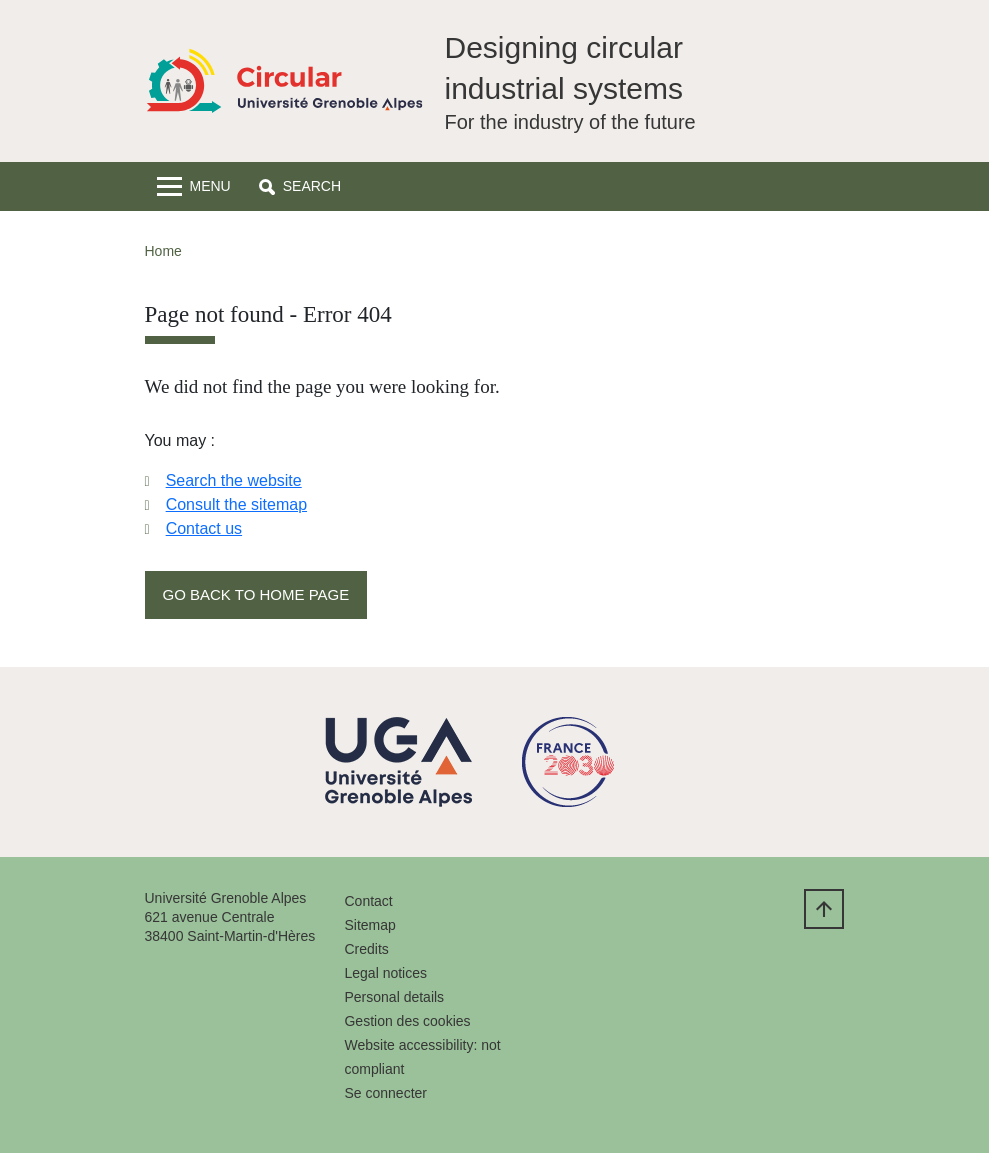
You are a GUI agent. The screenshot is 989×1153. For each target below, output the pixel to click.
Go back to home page (256, 594)
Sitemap (369, 925)
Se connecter (385, 1093)
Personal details (394, 997)
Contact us (204, 528)
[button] (300, 186)
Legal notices (385, 973)
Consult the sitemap (236, 504)
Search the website (234, 480)
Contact (368, 901)
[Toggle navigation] (194, 186)
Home (163, 251)
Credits (366, 949)
